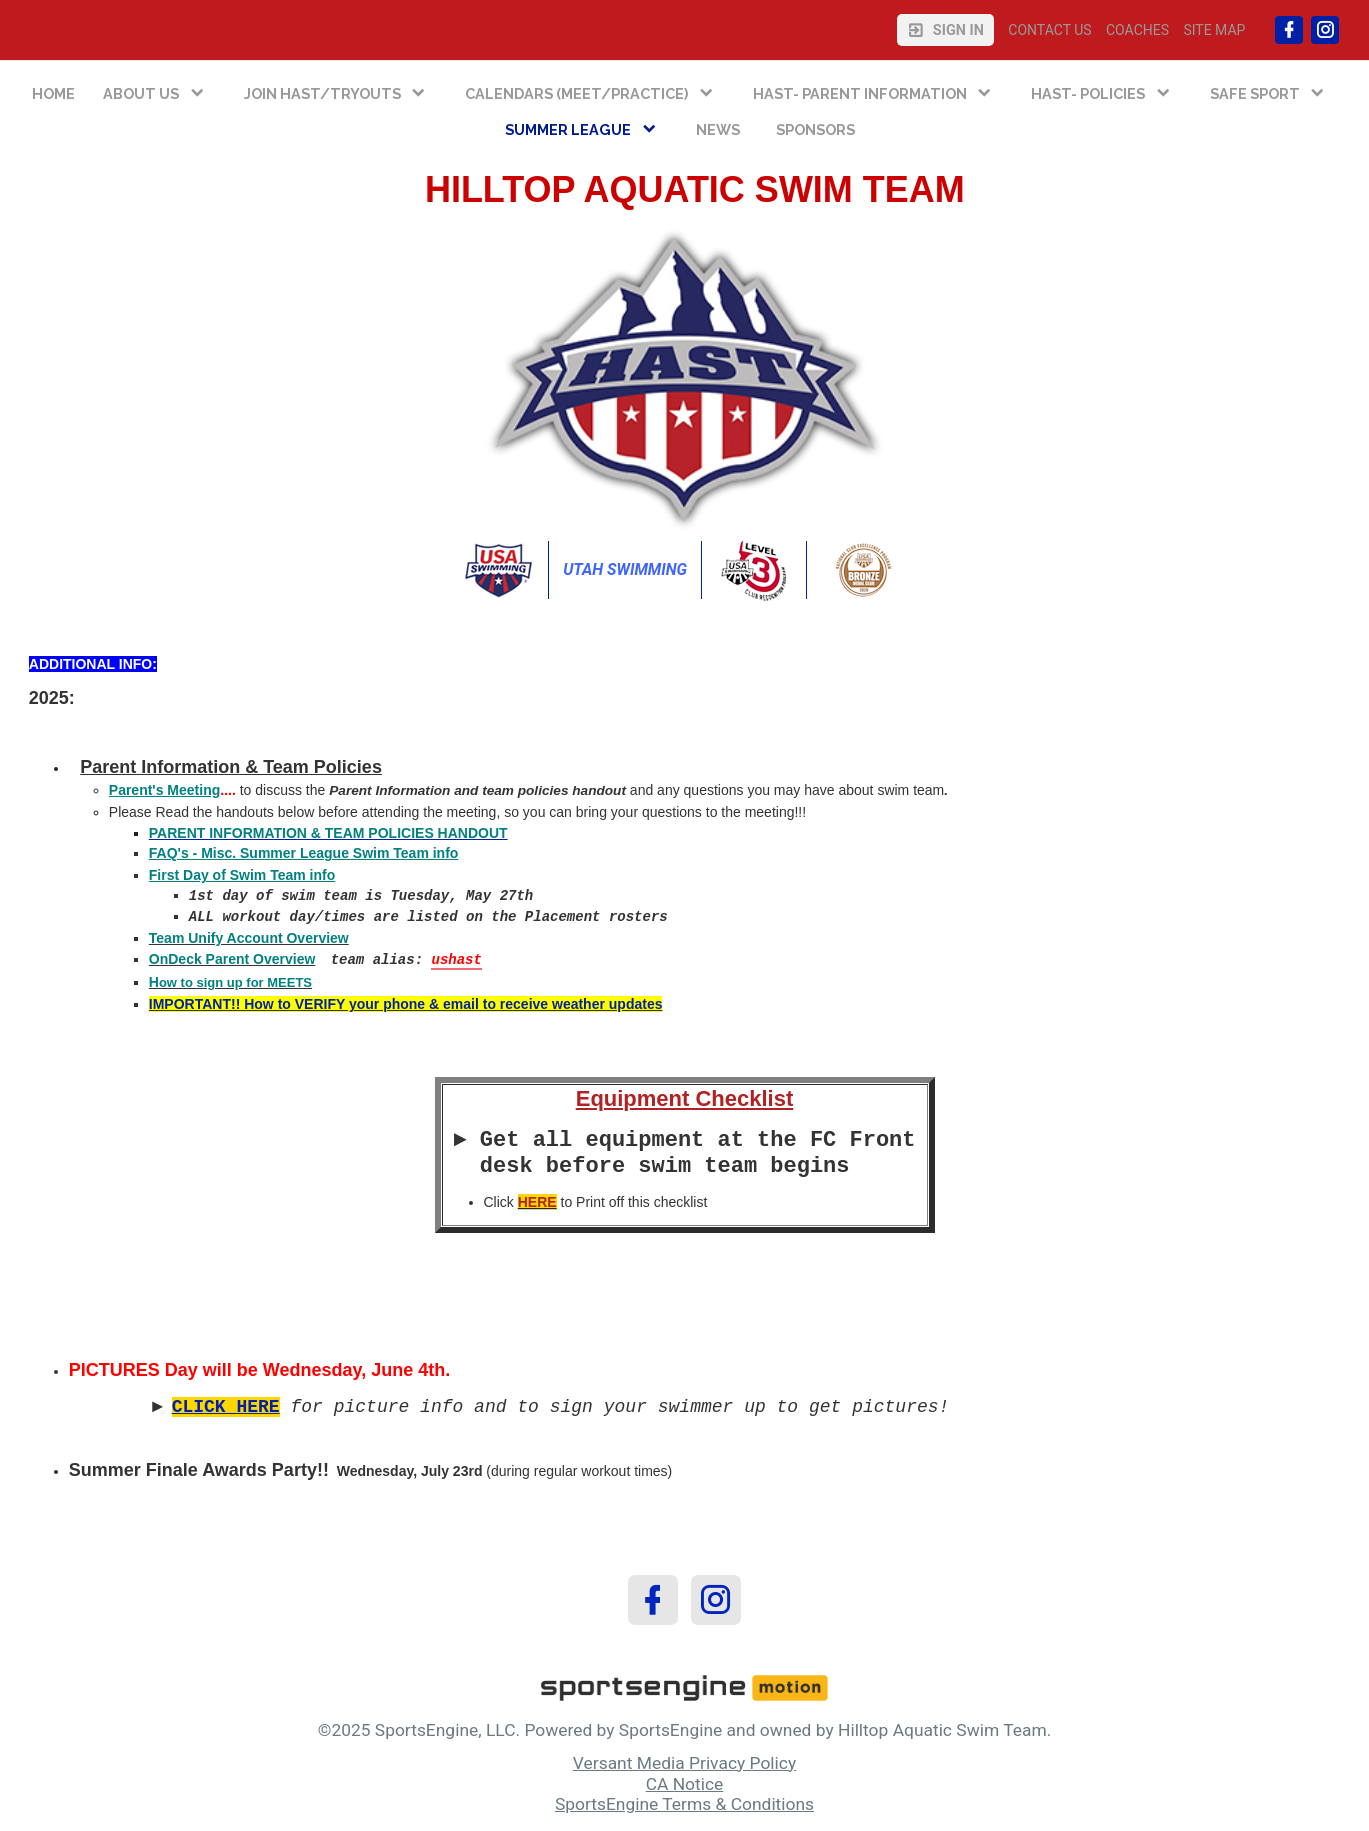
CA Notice (685, 1784)
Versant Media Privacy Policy (684, 1763)
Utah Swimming (625, 569)
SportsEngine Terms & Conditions (684, 1804)
